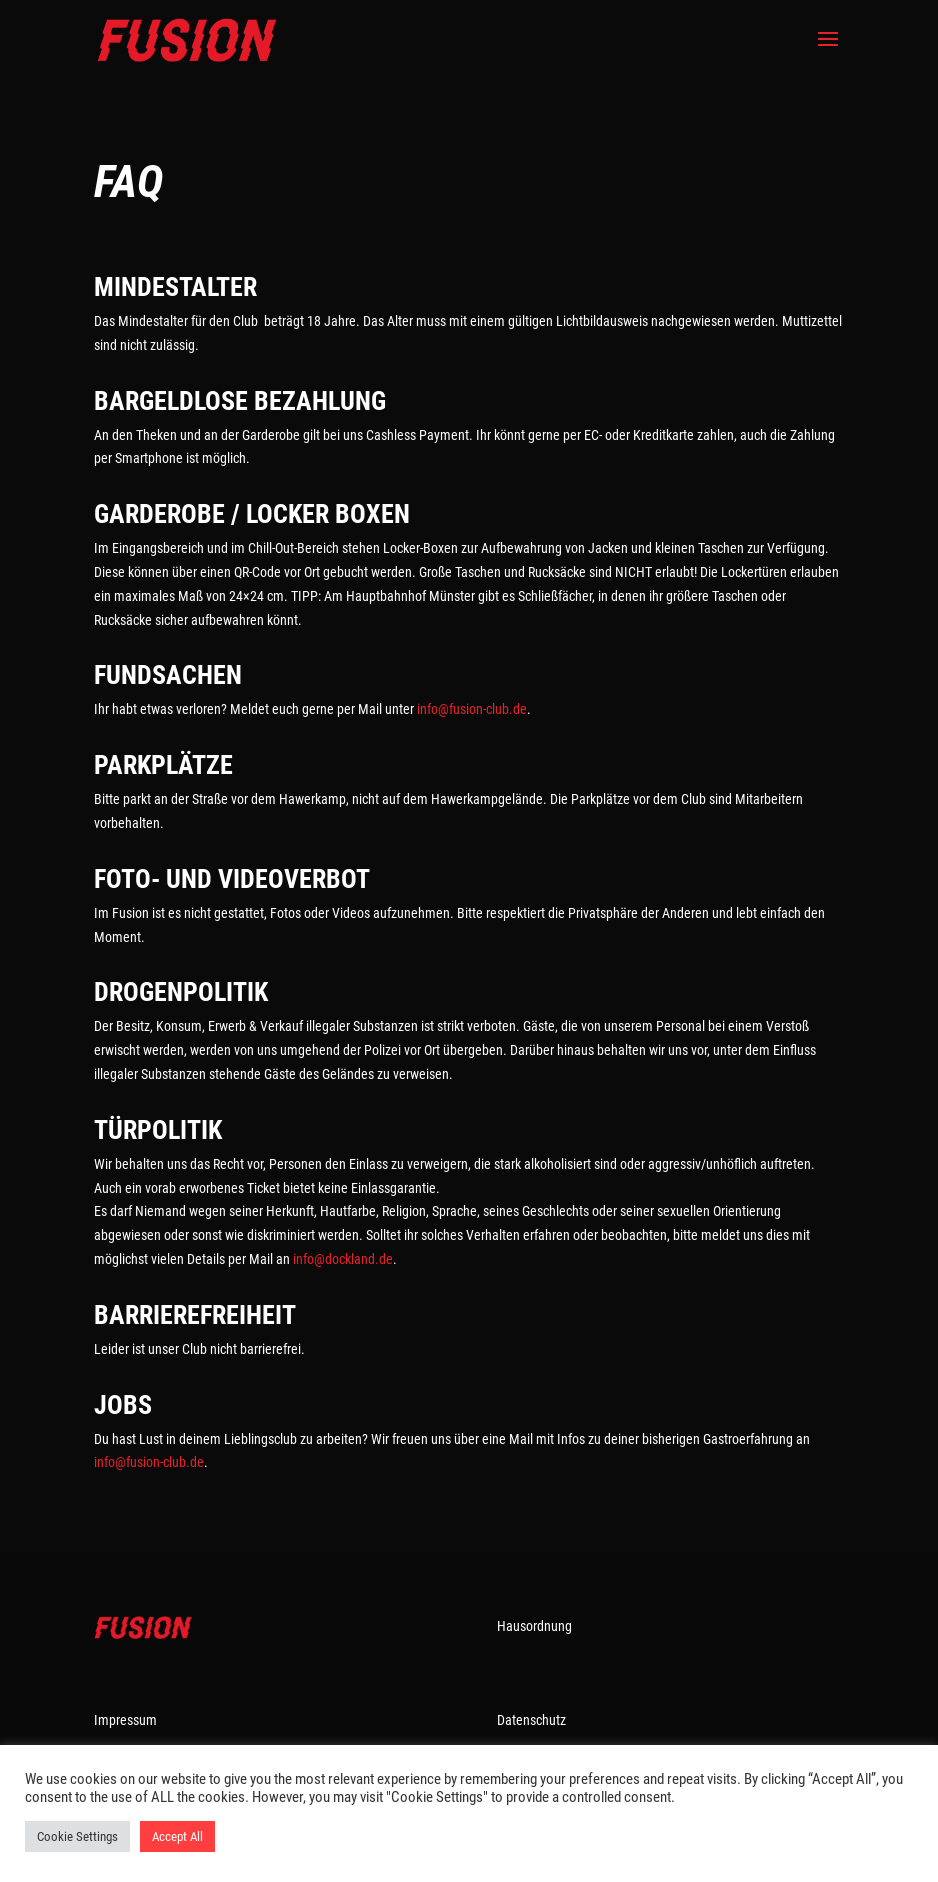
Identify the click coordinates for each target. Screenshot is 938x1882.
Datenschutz (531, 1720)
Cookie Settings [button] (77, 1836)
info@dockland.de (343, 1259)
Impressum (125, 1720)
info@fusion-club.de (472, 709)
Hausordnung (534, 1626)
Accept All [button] (177, 1836)
